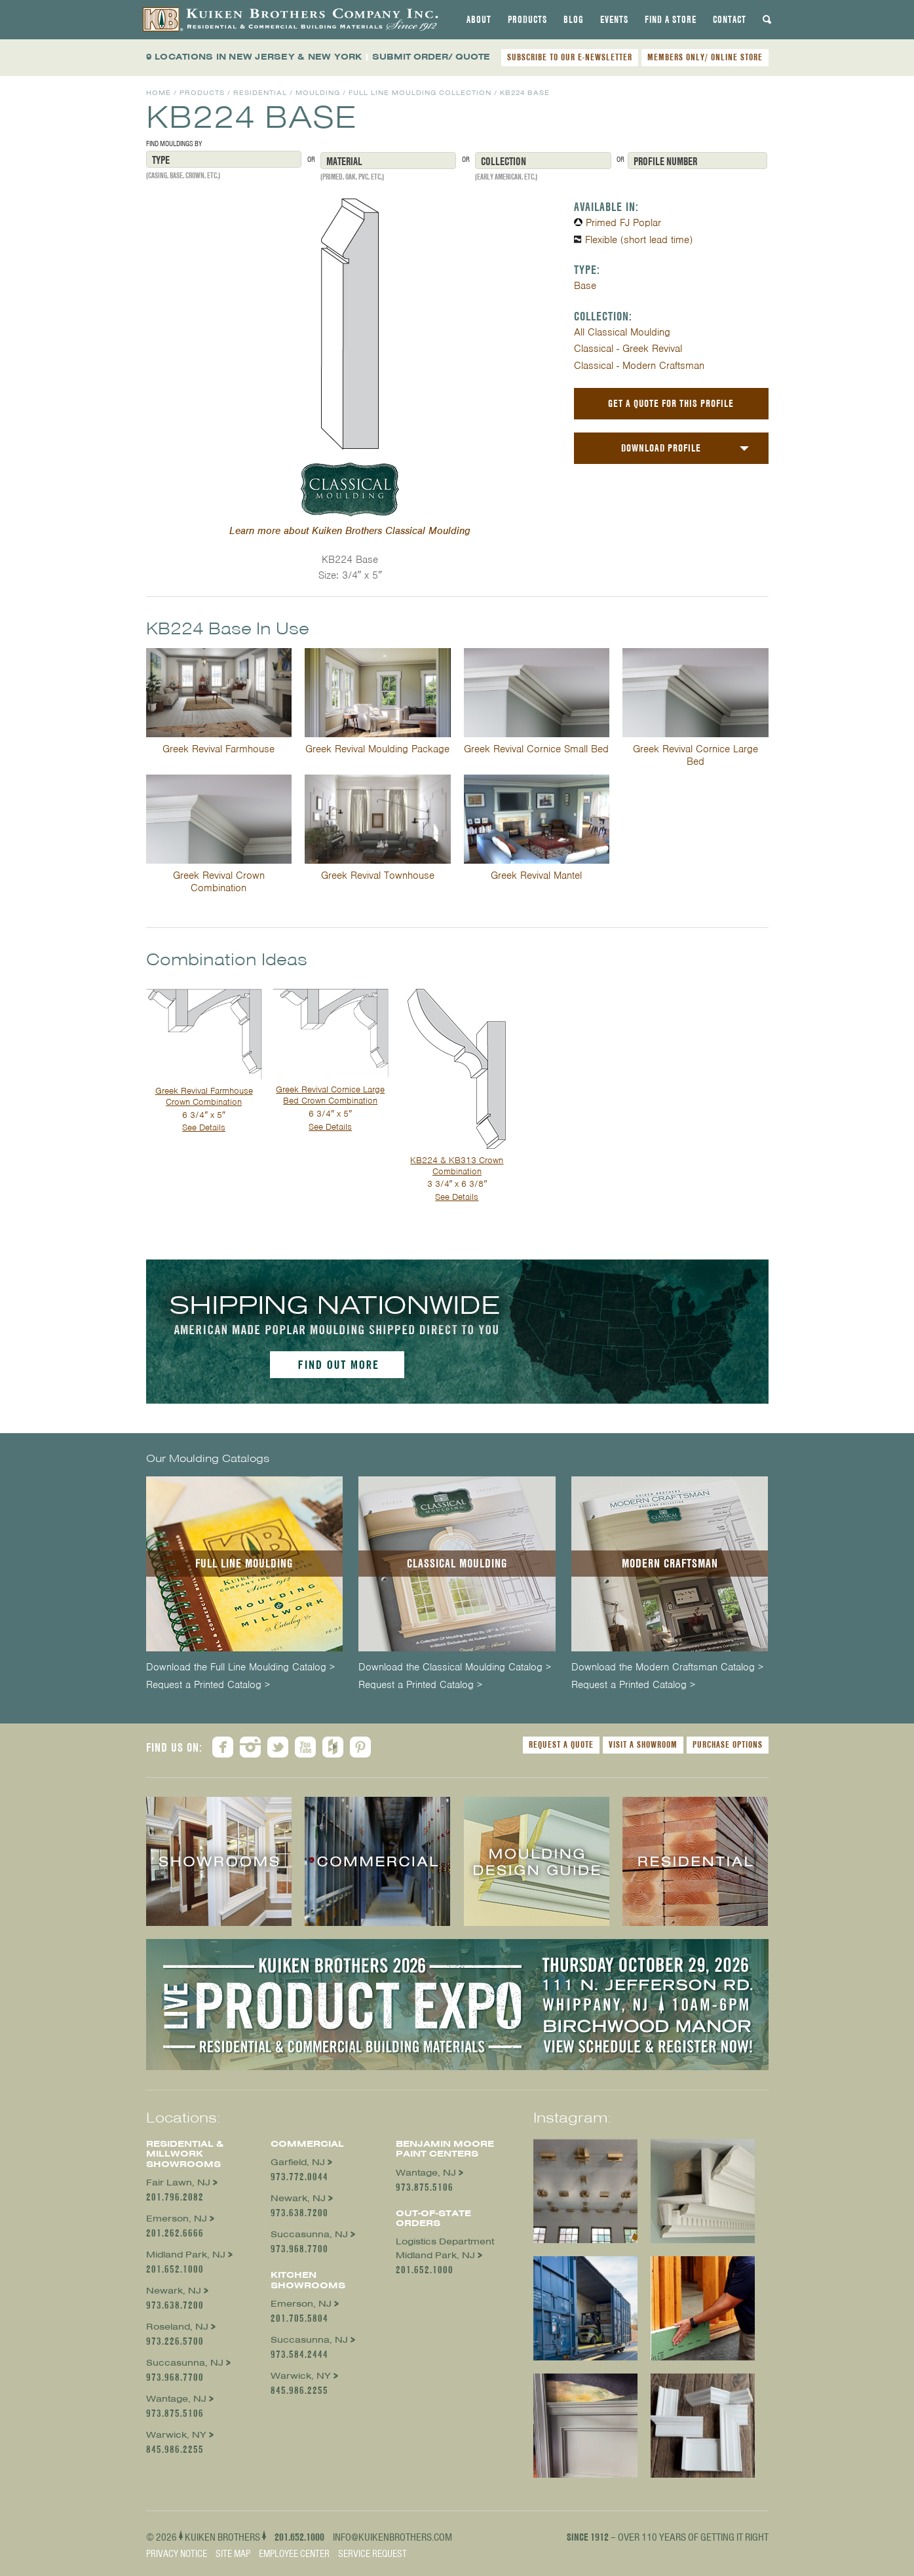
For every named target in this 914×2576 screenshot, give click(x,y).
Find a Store (670, 19)
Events (614, 19)
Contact (729, 19)
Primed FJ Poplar (623, 222)
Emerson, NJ (176, 2218)
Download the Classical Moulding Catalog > (454, 1667)
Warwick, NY (176, 2434)
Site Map (233, 2553)
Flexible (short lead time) (639, 239)
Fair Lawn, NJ (178, 2182)
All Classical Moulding (622, 332)
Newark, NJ (173, 2290)
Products (527, 19)
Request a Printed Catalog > (208, 1685)
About (479, 19)
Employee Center (294, 2553)
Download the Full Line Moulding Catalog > (240, 1667)
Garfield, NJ (298, 2162)
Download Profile (661, 448)
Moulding (317, 92)
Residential (260, 92)
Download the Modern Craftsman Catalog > (667, 1667)
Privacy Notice (176, 2553)
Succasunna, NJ (184, 2362)
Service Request (372, 2553)
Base (585, 285)
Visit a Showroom (643, 1744)
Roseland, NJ (177, 2326)
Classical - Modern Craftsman (639, 365)
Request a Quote (561, 1744)
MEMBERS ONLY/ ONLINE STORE (705, 57)
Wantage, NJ (176, 2398)
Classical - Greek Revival (628, 348)
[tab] (479, 19)
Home (158, 92)
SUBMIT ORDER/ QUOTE (431, 56)
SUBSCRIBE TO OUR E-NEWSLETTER (569, 57)
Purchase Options (728, 1744)
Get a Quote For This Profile (671, 403)
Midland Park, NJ (185, 2254)
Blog (573, 19)
